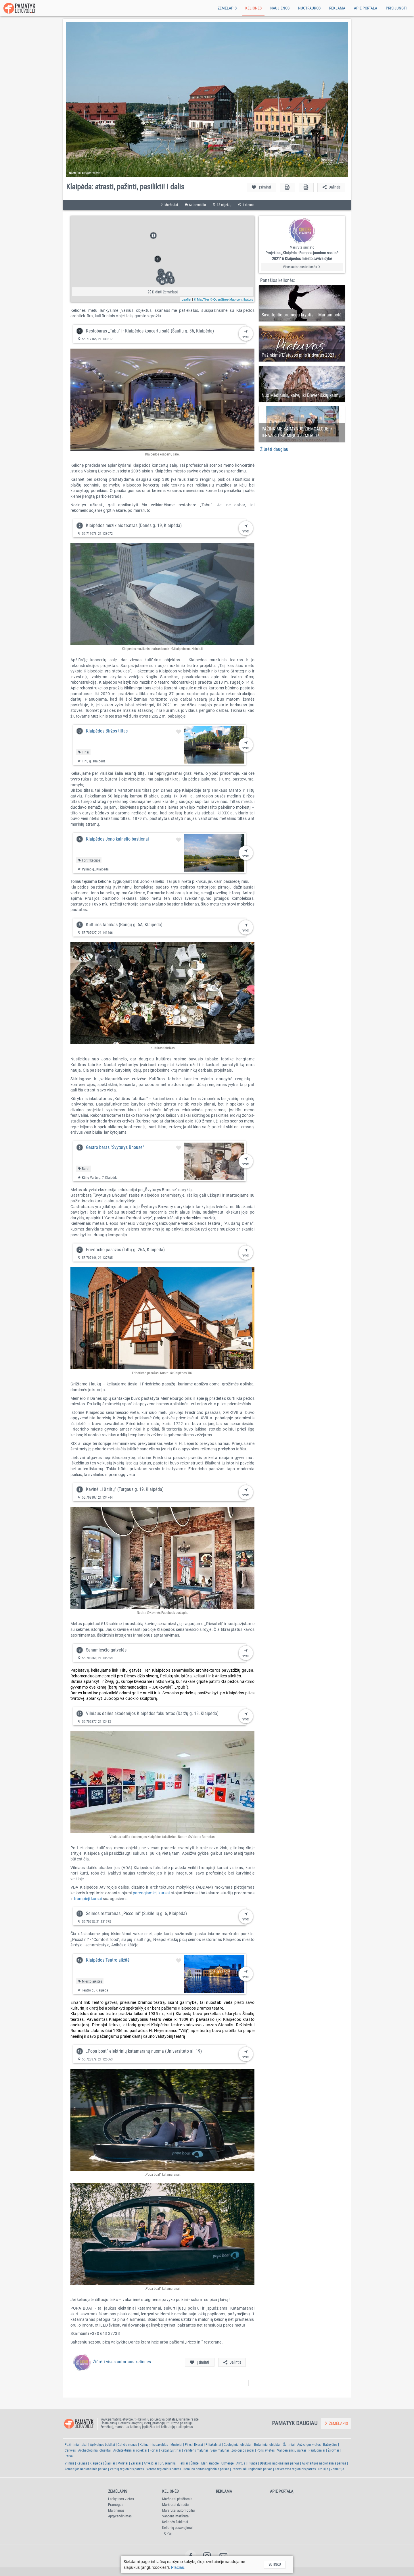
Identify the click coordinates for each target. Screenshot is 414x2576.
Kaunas (82, 2463)
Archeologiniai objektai (94, 2450)
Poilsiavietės (266, 2450)
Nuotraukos (309, 8)
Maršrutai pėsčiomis (177, 2499)
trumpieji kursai (88, 1898)
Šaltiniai (289, 2445)
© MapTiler (201, 299)
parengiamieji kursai (151, 1893)
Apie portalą (365, 8)
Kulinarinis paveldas (154, 2445)
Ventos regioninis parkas (163, 2469)
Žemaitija (337, 2469)
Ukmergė (227, 2463)
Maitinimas (116, 2510)
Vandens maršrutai (175, 2516)
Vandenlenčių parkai (291, 2450)
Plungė (252, 2463)
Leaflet (186, 299)
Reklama (337, 8)
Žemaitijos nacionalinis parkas (86, 2469)
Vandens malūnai (196, 2450)
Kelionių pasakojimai (177, 2527)
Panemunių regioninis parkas (252, 2469)
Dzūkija (323, 2469)
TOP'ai (167, 2533)
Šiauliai (110, 2463)
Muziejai (176, 2445)
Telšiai (183, 2463)
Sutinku (275, 2564)
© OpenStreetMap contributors (231, 299)
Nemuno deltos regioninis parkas (206, 2469)
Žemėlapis (227, 8)
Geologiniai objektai (238, 2445)
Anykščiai (150, 2463)
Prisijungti (396, 8)
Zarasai (136, 2463)
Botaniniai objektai (267, 2445)
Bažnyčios (330, 2445)
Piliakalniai (213, 2445)
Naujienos (280, 8)
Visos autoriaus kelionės (302, 267)
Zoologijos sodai (242, 2450)
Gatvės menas (127, 2445)
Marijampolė (210, 2463)
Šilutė (195, 2463)
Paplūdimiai (316, 2450)
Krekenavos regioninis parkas (295, 2469)
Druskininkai (168, 2463)
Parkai (69, 2456)
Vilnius (69, 2463)
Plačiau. (178, 2567)
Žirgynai (333, 2450)
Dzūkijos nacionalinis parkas (279, 2463)
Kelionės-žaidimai (175, 2522)
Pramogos (115, 2504)
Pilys (188, 2445)
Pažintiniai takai (76, 2445)
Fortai (154, 2450)
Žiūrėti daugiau (274, 449)
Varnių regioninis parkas (127, 2469)
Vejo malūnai (219, 2450)
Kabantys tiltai (171, 2450)
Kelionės (253, 8)
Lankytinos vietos (121, 2499)
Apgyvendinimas (120, 2516)
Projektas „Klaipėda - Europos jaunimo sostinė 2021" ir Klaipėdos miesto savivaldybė (301, 256)
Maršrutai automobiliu (178, 2510)
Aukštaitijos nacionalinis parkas (324, 2463)
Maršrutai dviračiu (175, 2504)
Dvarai (198, 2445)
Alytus (240, 2463)
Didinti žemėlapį (162, 292)
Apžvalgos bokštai (102, 2445)
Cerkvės (70, 2450)
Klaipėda (96, 2463)
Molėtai (123, 2463)
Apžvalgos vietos (309, 2445)
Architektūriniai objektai (130, 2450)
